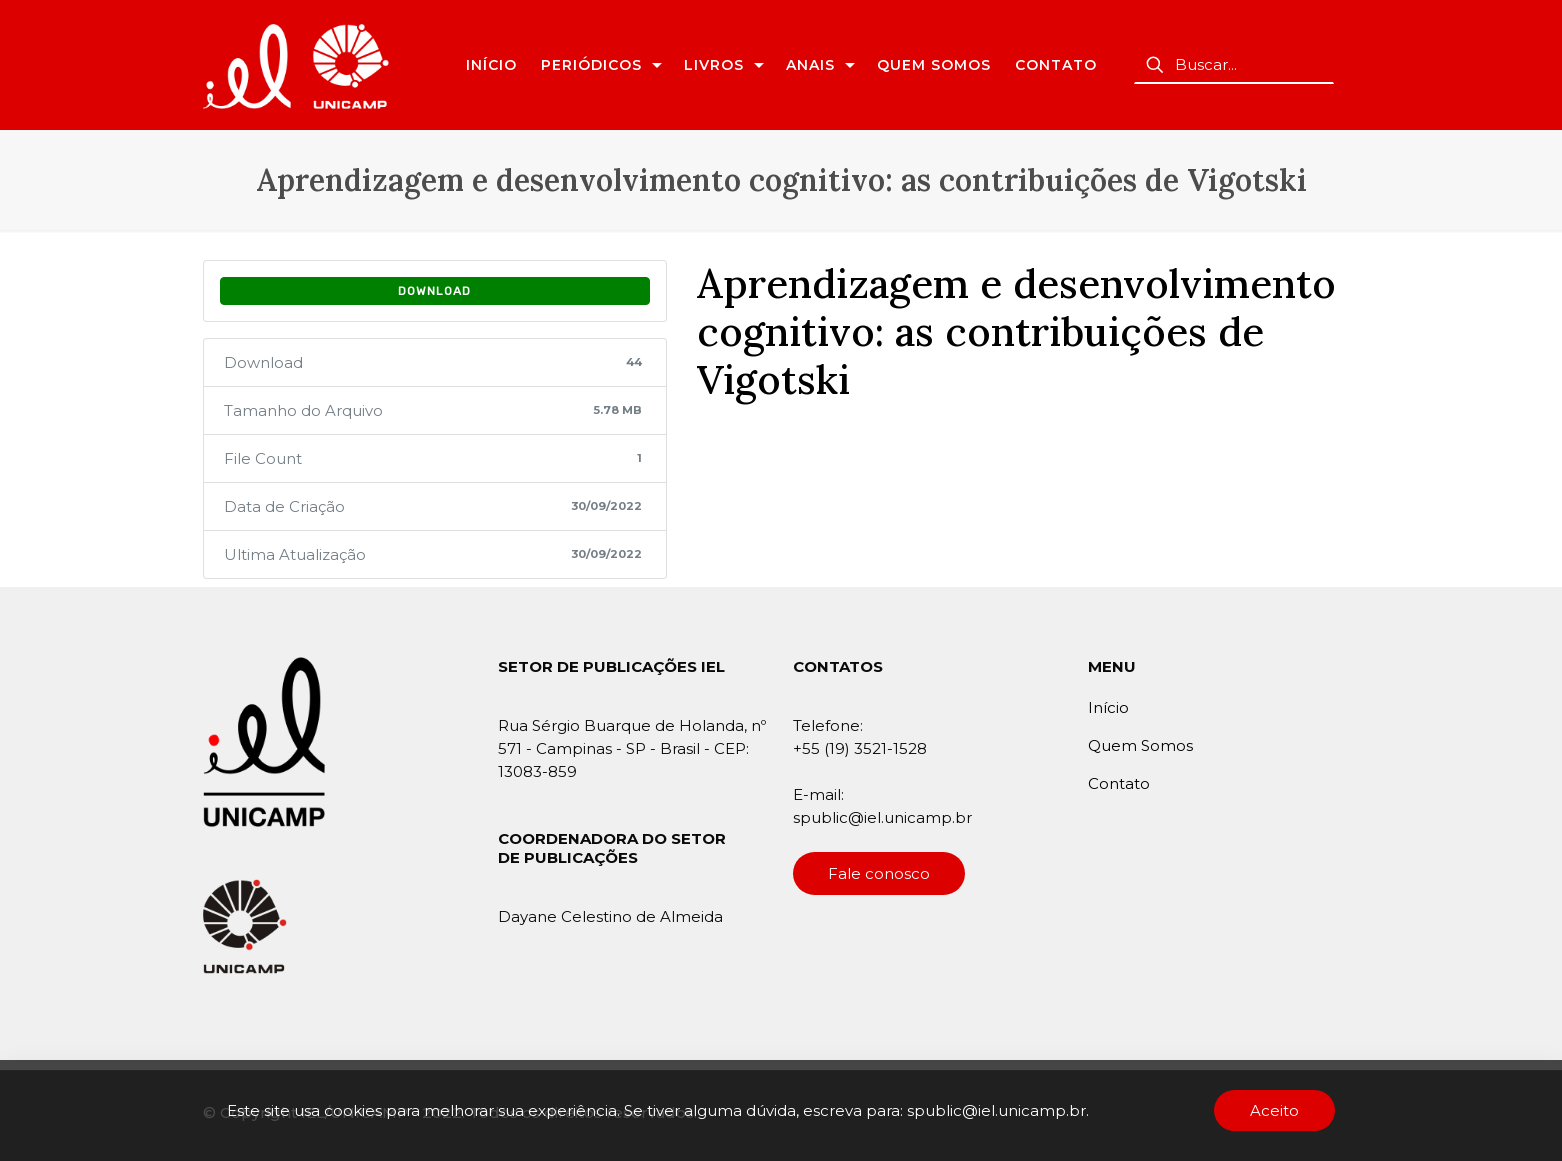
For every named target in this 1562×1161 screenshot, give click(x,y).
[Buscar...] (1234, 65)
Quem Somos (1140, 745)
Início (1108, 707)
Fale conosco (879, 873)
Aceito (1274, 1110)
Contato (1119, 783)
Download (434, 291)
